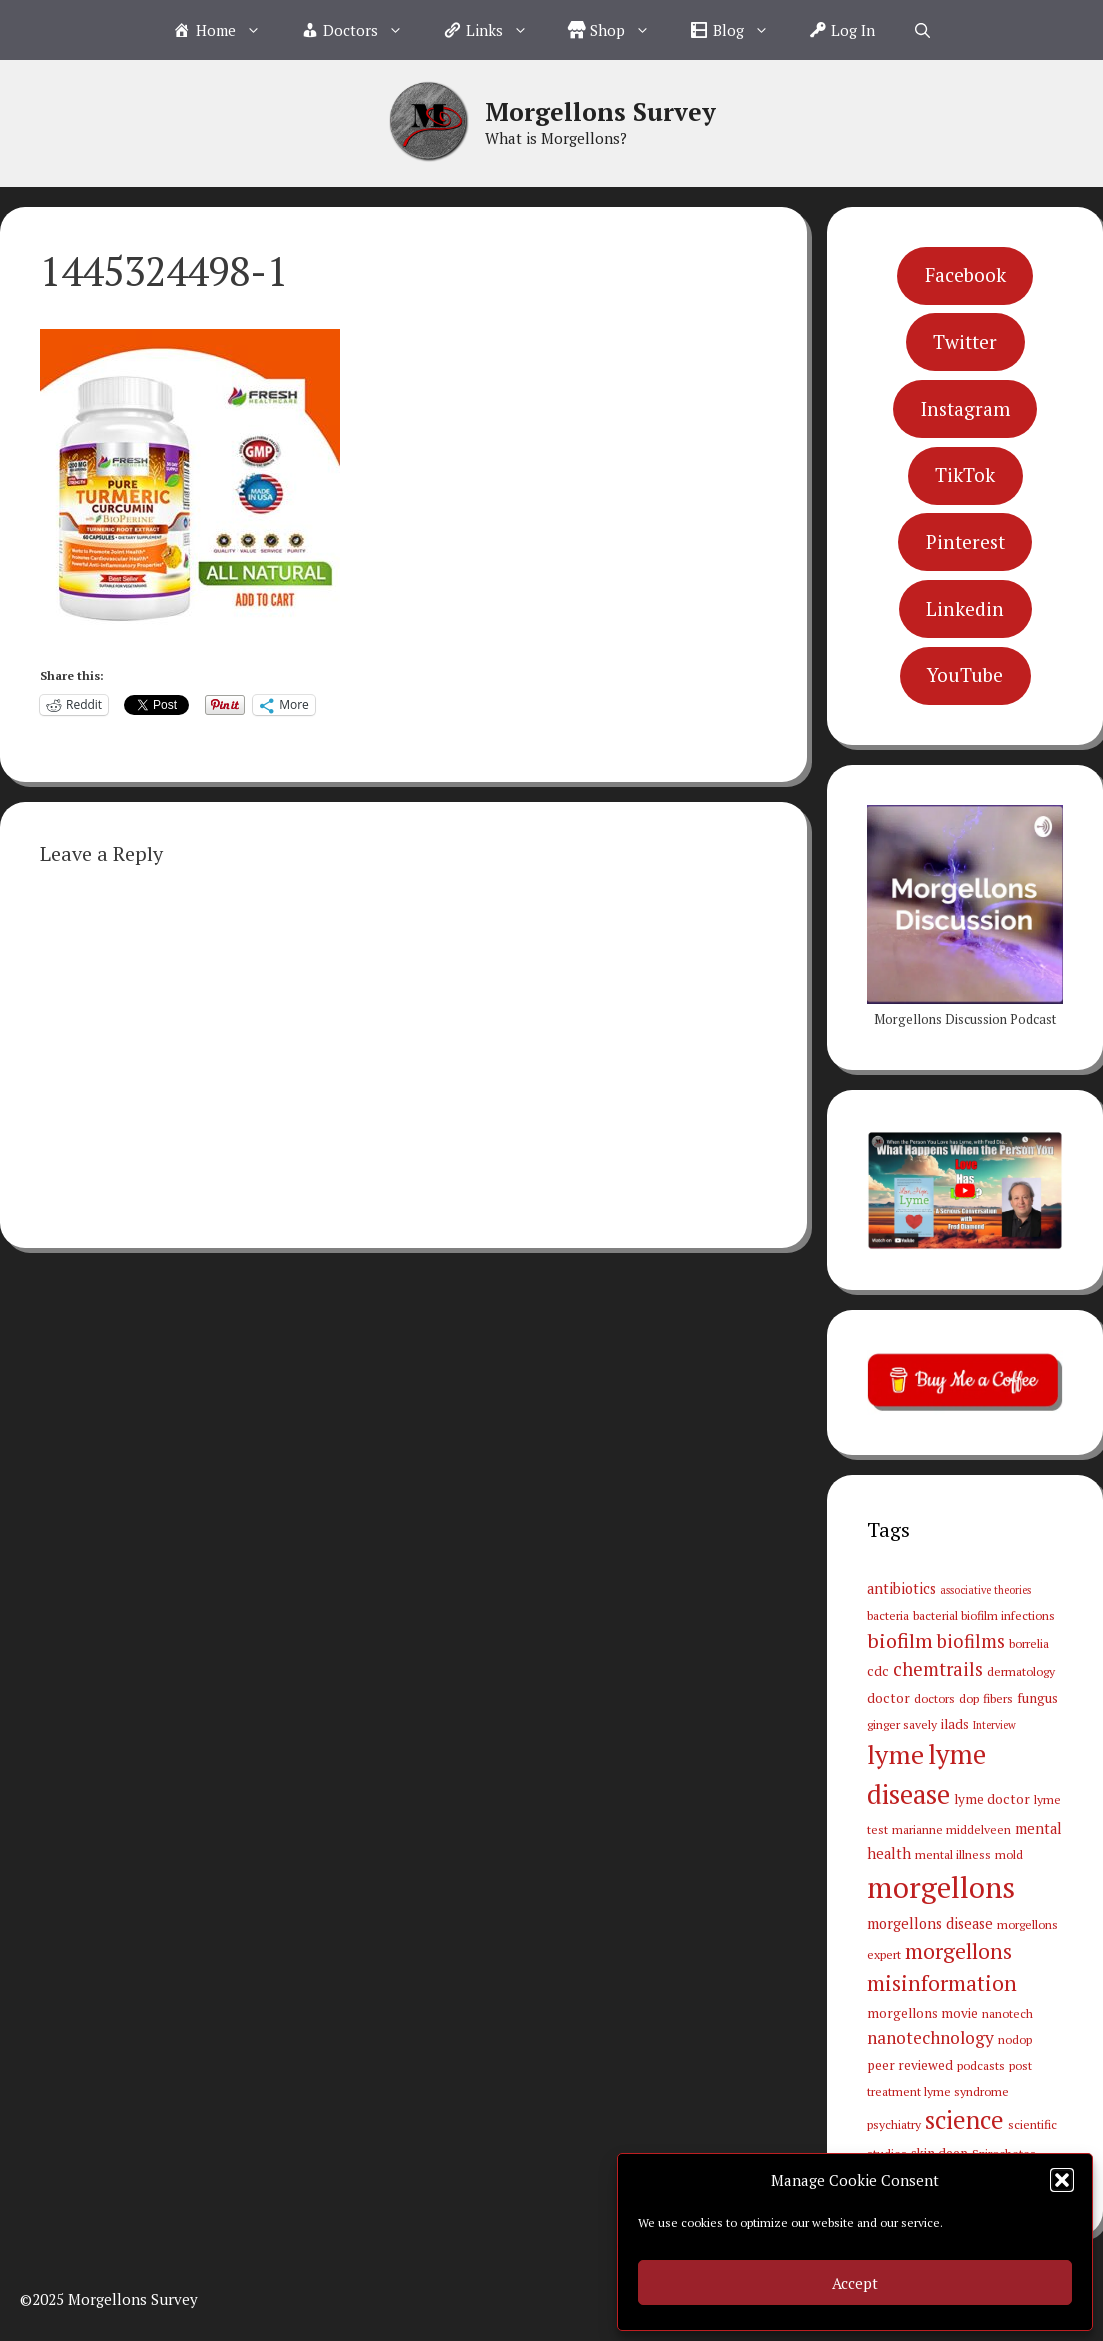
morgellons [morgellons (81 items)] (941, 1887)
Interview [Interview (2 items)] (994, 1725)
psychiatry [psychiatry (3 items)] (894, 2124)
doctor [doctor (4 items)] (888, 1698)
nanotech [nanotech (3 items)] (1007, 2013)
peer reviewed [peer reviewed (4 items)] (910, 2065)
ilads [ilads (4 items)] (955, 1724)
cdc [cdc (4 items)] (878, 1671)
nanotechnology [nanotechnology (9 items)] (930, 2037)
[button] (1062, 2180)
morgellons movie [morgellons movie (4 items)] (922, 2013)
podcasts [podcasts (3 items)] (981, 2065)
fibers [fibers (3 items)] (998, 1698)
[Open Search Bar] (922, 30)
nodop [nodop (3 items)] (1015, 2039)
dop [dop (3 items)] (969, 1698)
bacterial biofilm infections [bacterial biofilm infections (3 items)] (984, 1615)
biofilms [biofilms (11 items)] (971, 1641)
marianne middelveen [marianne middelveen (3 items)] (951, 1829)
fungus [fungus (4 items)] (1037, 1698)
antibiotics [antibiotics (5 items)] (901, 1588)
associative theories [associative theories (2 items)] (985, 1590)
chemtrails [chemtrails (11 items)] (938, 1669)
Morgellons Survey (600, 111)
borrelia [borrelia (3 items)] (1029, 1643)
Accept (855, 2283)
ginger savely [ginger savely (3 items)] (902, 1724)
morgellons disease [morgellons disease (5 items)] (930, 1923)
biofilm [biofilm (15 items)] (900, 1640)
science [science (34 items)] (964, 2120)
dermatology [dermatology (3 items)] (1021, 1671)
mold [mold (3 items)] (1009, 1854)
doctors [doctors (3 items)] (934, 1698)
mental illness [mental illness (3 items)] (953, 1854)
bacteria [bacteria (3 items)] (888, 1615)
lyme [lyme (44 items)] (895, 1754)
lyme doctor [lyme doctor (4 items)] (992, 1799)
